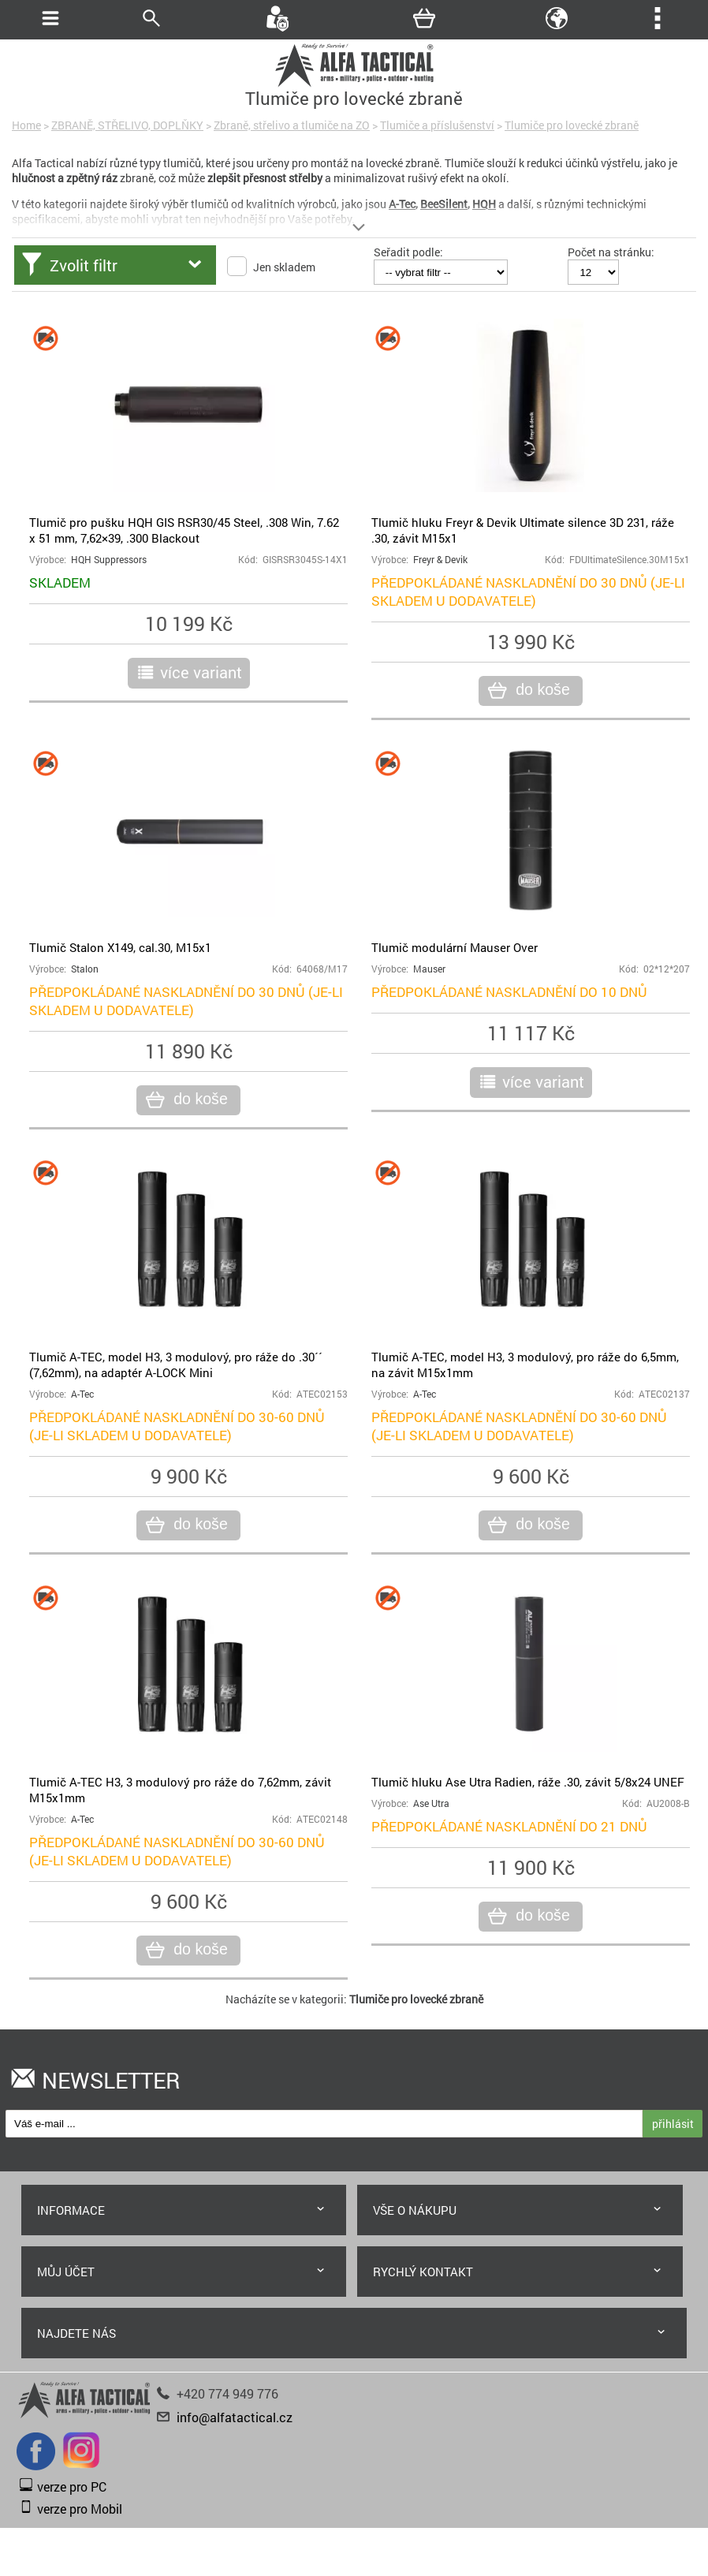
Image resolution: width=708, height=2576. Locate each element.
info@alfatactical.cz (235, 2417)
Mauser (429, 969)
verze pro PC (71, 2486)
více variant (201, 672)
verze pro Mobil (79, 2508)
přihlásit (673, 2123)
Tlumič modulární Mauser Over (454, 947)
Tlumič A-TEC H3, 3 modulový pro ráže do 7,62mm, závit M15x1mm (180, 1789)
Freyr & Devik (440, 560)
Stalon (85, 969)
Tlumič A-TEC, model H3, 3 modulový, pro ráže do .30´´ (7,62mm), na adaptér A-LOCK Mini (175, 1364)
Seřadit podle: (408, 252)
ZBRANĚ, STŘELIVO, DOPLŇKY (127, 125)
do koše (540, 690)
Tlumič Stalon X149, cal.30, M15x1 (120, 947)
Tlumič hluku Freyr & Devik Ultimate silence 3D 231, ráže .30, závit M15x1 (522, 530)
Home (26, 125)
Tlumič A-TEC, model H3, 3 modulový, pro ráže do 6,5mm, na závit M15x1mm (525, 1364)
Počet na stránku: (611, 252)
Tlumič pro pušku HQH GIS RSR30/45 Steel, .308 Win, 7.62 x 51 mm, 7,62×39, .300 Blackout (184, 530)
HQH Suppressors (109, 560)
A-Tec (82, 1394)
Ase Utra (431, 1803)
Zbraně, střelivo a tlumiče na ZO (292, 125)
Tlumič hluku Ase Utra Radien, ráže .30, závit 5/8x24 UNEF (527, 1782)
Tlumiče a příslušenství (437, 125)
